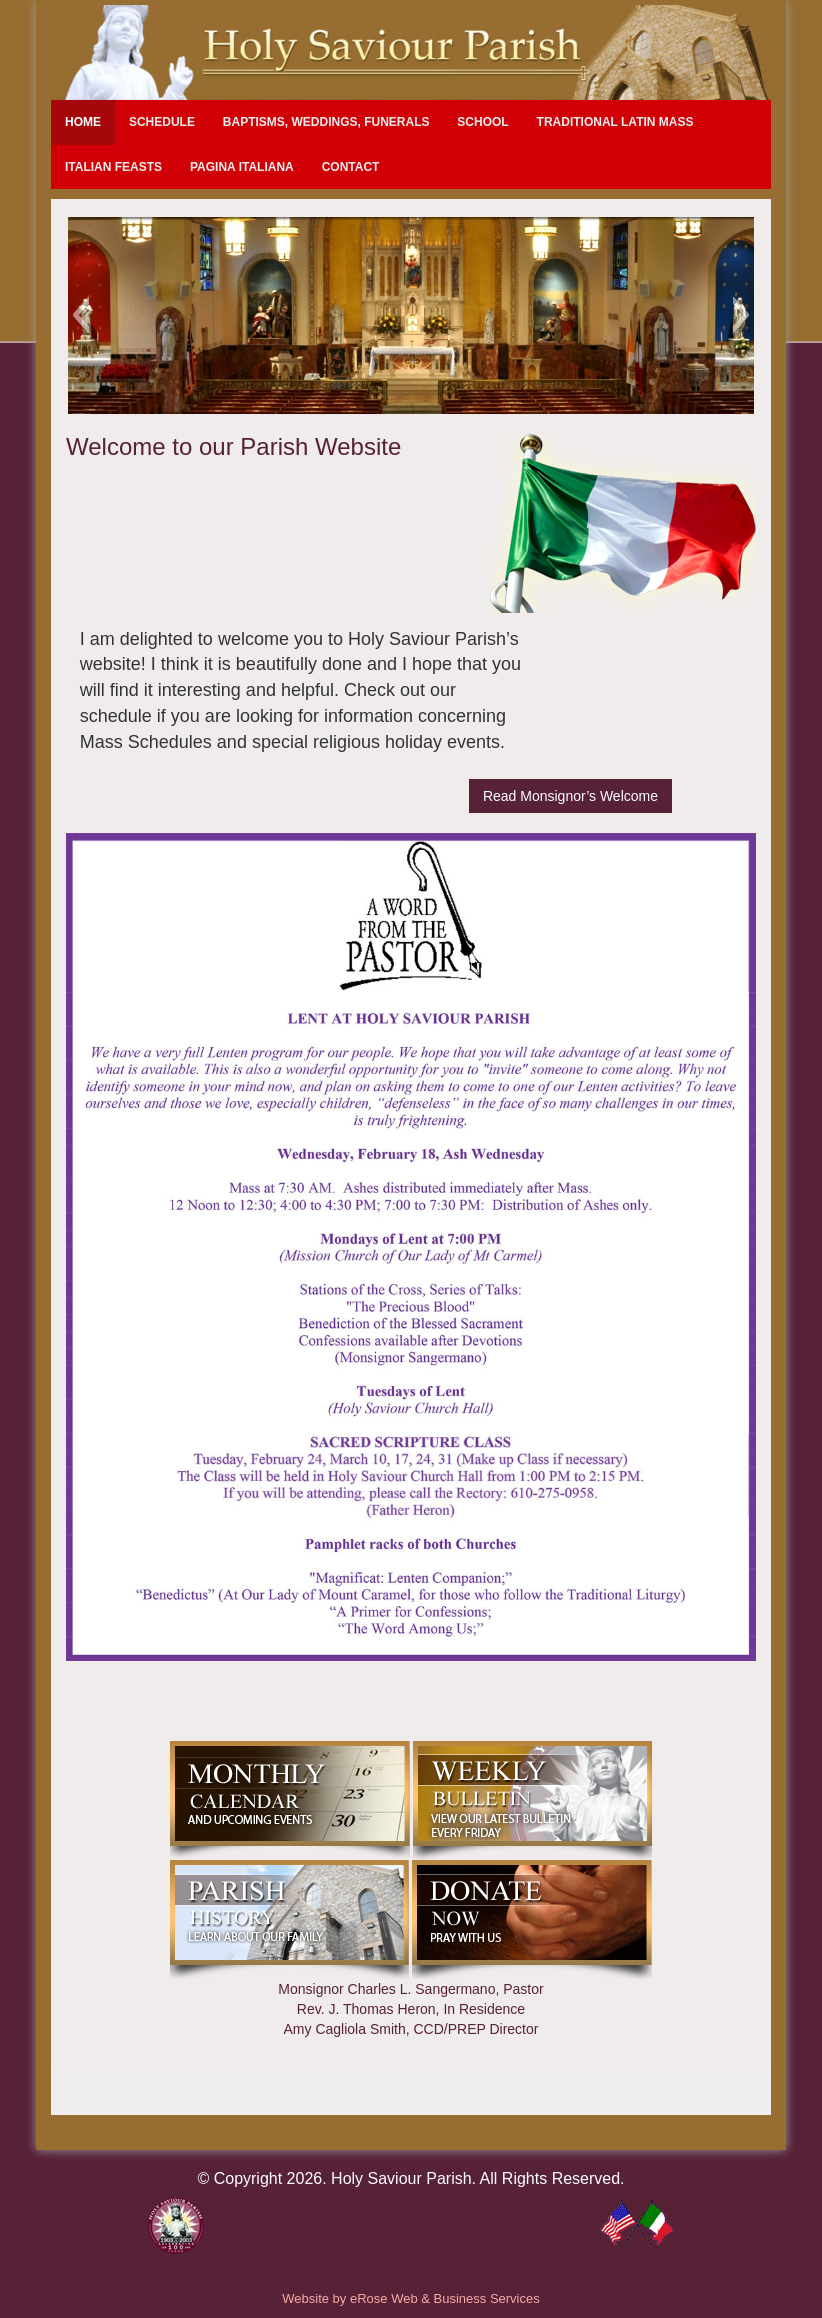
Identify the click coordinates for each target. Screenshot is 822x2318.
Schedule (162, 122)
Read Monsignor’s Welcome (570, 796)
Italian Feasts (113, 167)
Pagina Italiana (242, 167)
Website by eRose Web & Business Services (410, 2298)
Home (83, 122)
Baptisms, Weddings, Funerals (326, 122)
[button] (80, 315)
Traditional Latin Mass (615, 122)
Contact (351, 167)
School (482, 122)
